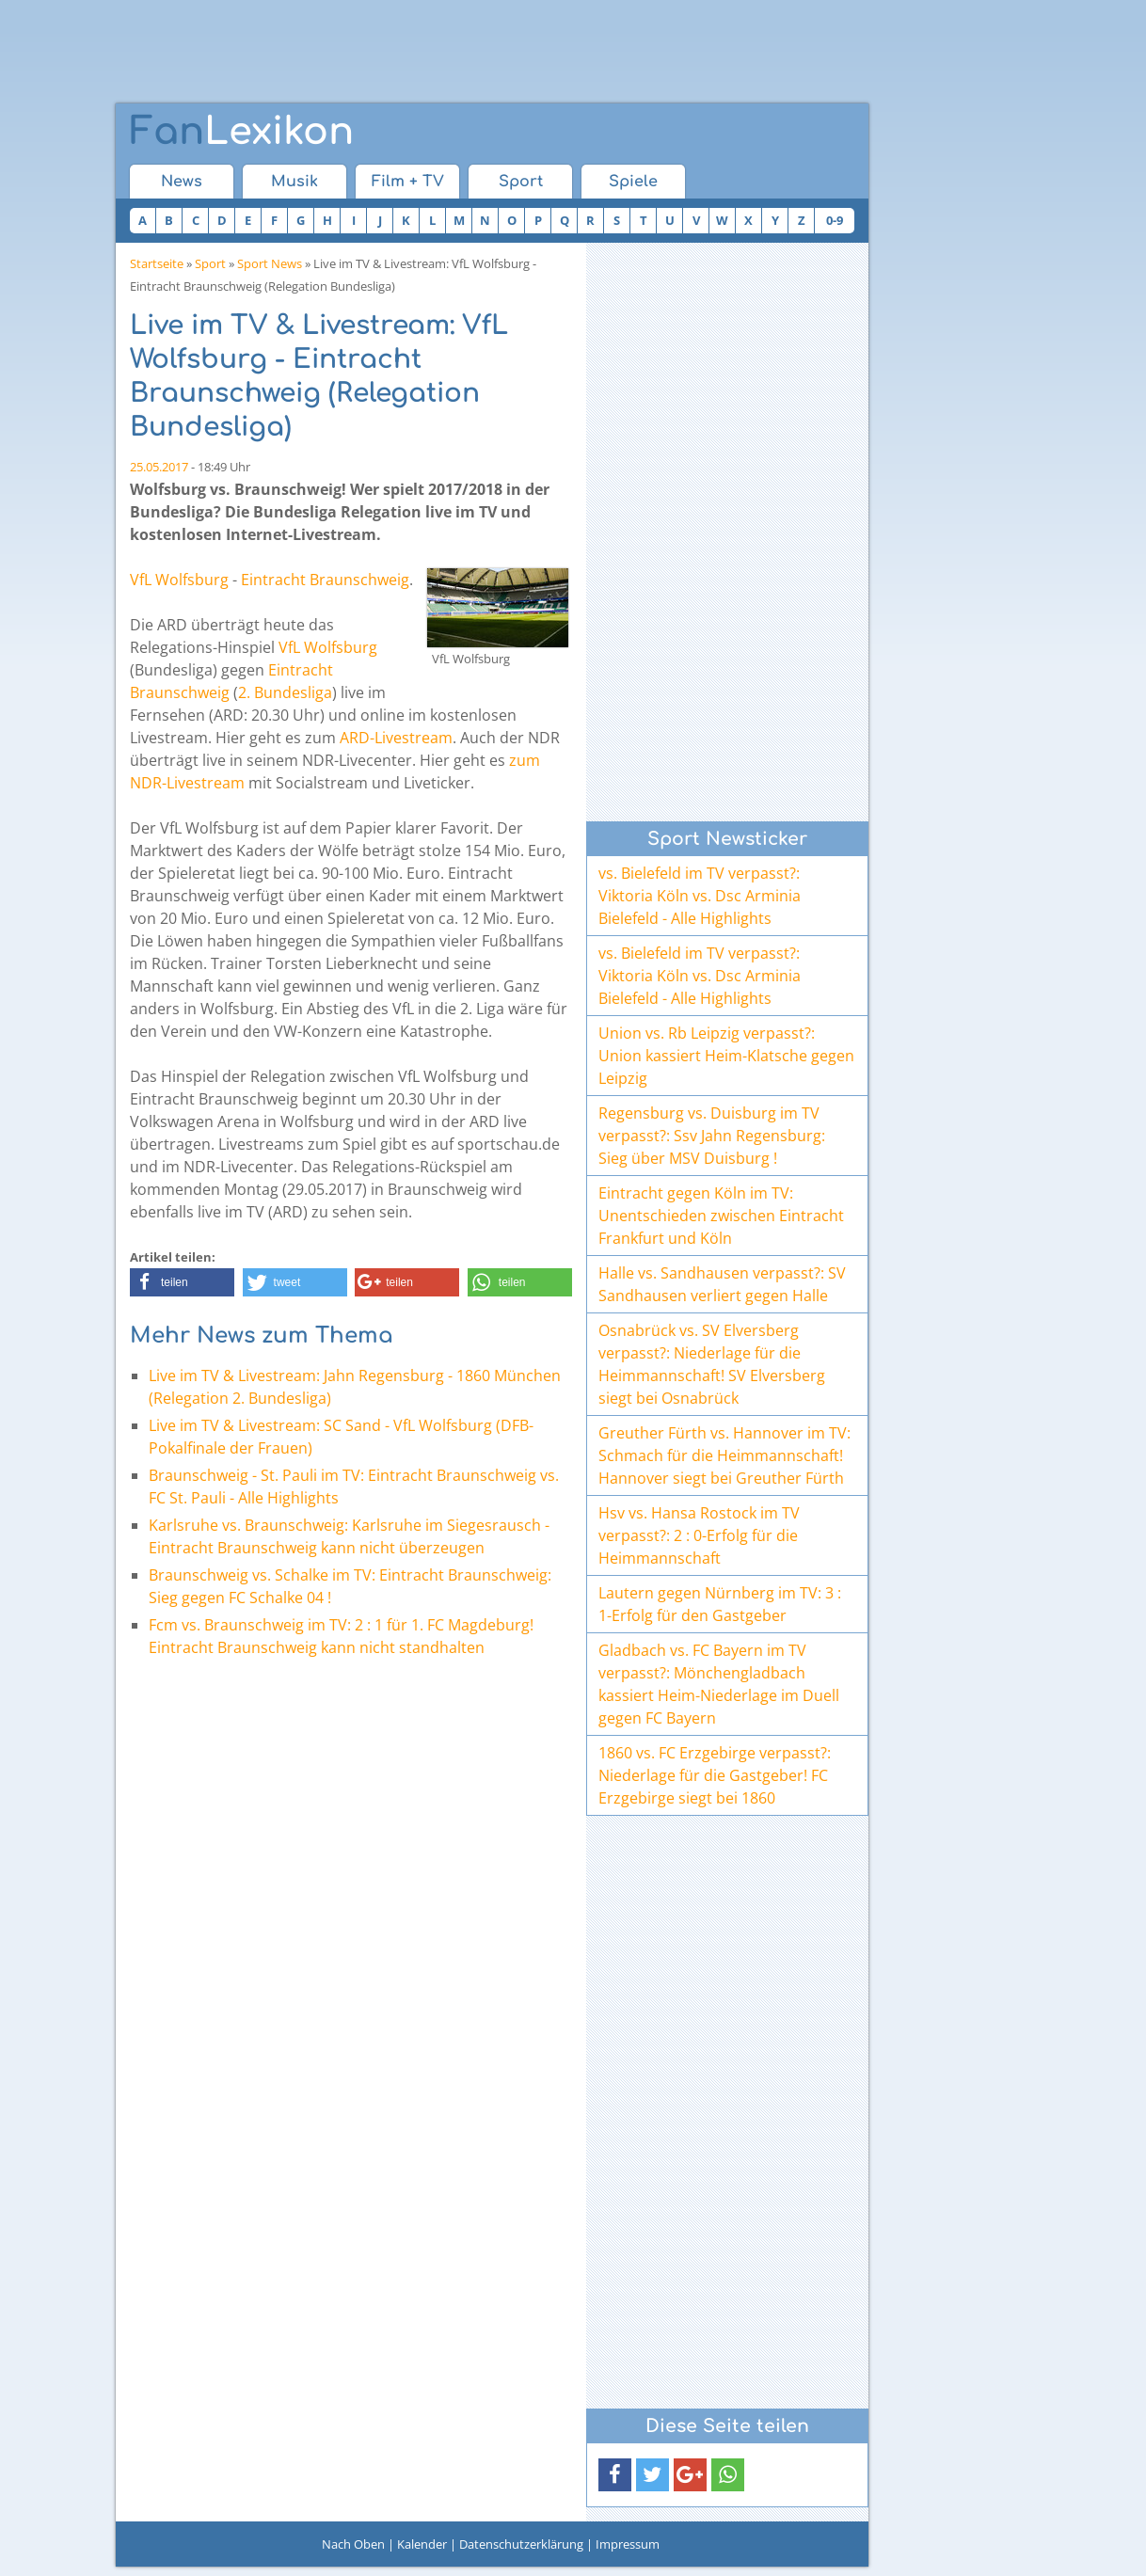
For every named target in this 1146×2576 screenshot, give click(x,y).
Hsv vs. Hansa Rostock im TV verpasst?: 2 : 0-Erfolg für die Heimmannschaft (699, 1535)
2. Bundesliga (285, 692)
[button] (182, 1282)
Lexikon (242, 131)
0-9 (834, 220)
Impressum (628, 2544)
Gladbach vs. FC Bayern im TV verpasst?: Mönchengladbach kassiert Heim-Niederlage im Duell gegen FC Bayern (718, 1684)
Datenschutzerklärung (521, 2544)
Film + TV (408, 181)
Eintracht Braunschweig (325, 579)
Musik (294, 181)
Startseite (156, 263)
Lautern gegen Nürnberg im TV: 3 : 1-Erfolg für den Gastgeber (719, 1604)
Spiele (633, 181)
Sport (521, 181)
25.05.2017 (159, 466)
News (181, 181)
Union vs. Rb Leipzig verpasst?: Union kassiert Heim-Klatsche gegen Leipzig (726, 1056)
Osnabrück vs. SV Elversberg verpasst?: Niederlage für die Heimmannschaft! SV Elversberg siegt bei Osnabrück (711, 1364)
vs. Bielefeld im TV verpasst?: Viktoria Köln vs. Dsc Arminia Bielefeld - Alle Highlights (699, 896)
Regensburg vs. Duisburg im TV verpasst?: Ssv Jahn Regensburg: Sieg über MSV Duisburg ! (711, 1136)
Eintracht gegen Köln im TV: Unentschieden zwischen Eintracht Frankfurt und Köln (721, 1215)
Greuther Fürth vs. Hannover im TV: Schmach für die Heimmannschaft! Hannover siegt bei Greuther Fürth (724, 1455)
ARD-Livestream (396, 737)
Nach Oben (353, 2544)
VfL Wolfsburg (179, 579)
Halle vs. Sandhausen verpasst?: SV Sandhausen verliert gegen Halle (722, 1284)
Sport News (269, 263)
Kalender (422, 2544)
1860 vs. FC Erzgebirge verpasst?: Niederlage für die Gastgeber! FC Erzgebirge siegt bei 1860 (714, 1775)
